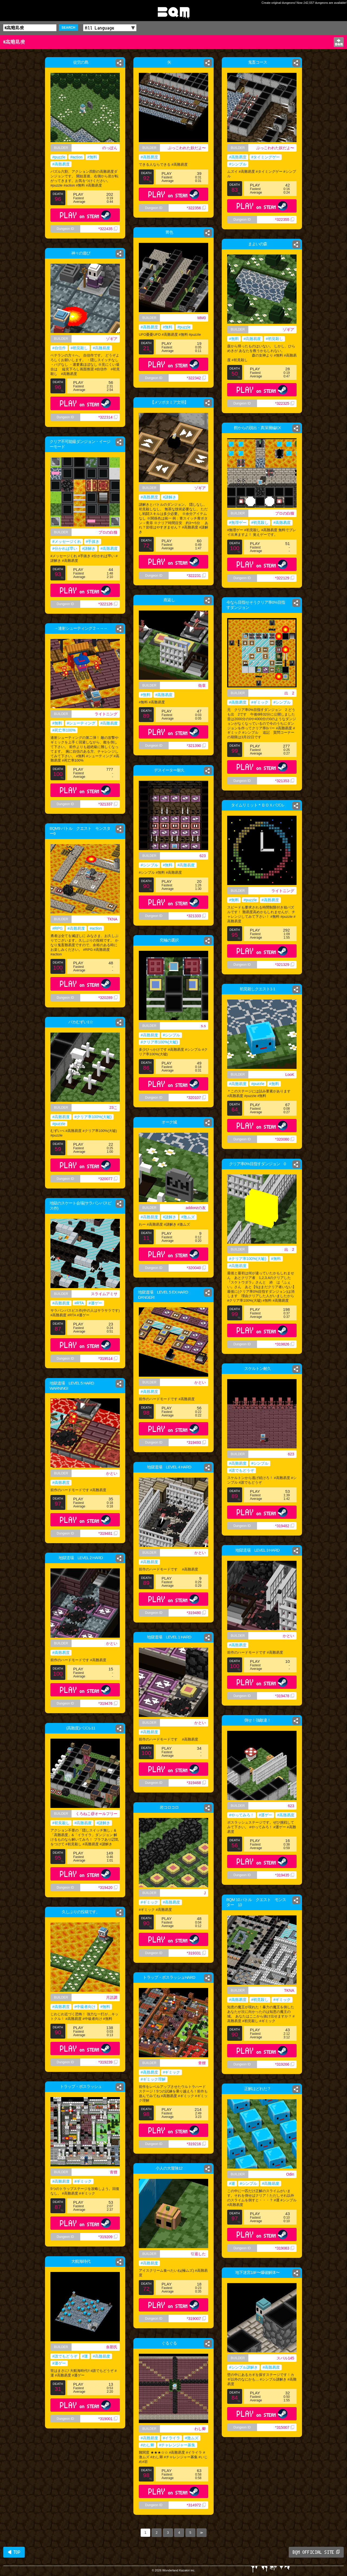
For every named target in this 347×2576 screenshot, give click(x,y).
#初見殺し (274, 339)
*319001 (107, 2419)
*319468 (196, 1783)
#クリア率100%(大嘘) (159, 1042)
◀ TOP (14, 2552)
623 (203, 856)
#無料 (92, 157)
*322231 (196, 575)
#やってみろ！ (241, 1815)
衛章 (202, 685)
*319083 (284, 2248)
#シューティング (81, 723)
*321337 (107, 804)
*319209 (107, 2237)
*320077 (107, 1179)
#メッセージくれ (66, 541)
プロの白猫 (284, 513)
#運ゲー (95, 1303)
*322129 (284, 578)
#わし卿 (147, 2445)
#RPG (57, 928)
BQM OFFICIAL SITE (316, 2552)
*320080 (284, 1139)
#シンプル (237, 164)
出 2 (289, 693)
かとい (200, 1382)
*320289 (107, 997)
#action (76, 157)
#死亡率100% (64, 730)
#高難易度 (61, 164)
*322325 (284, 403)
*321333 (196, 916)
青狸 (202, 2063)
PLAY (85, 215)
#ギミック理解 (153, 2079)
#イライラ (171, 2438)
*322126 (107, 604)
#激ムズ (188, 1217)
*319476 (107, 1703)
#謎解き (169, 497)
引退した (198, 2254)
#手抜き (92, 541)
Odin (290, 2174)
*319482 (284, 1526)
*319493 (196, 1442)
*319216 (196, 2144)
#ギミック (260, 702)
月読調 (111, 1997)
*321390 (196, 745)
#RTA (79, 1303)
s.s (203, 1026)
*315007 (284, 2427)
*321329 (284, 964)
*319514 (107, 1358)
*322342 (196, 378)
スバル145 (285, 2358)
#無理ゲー (237, 522)
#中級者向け (85, 2006)
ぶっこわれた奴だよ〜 (187, 148)
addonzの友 (196, 1208)
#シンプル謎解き (243, 2367)
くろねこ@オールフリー (96, 1813)
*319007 (196, 2318)
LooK (289, 1074)
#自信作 (59, 348)
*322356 (196, 208)
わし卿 (200, 2429)
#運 (232, 2183)
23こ (113, 1107)
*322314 (107, 417)
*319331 (196, 1953)
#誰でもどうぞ (241, 1470)
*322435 (107, 229)
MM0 (201, 318)
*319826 (284, 1344)
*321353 (284, 781)
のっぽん (109, 148)
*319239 (107, 2062)
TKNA (112, 919)
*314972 (196, 2505)
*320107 (196, 1097)
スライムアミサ (104, 1294)
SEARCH (68, 28)
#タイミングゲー (265, 157)
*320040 (196, 1268)
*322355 (284, 219)
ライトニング (106, 714)
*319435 (284, 1875)
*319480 (196, 1613)
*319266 (284, 2064)
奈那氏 (111, 2347)
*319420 (107, 1887)
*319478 (284, 1696)
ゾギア (288, 329)
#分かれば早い (64, 548)
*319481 (107, 1533)
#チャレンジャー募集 (177, 2445)
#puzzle (58, 157)
